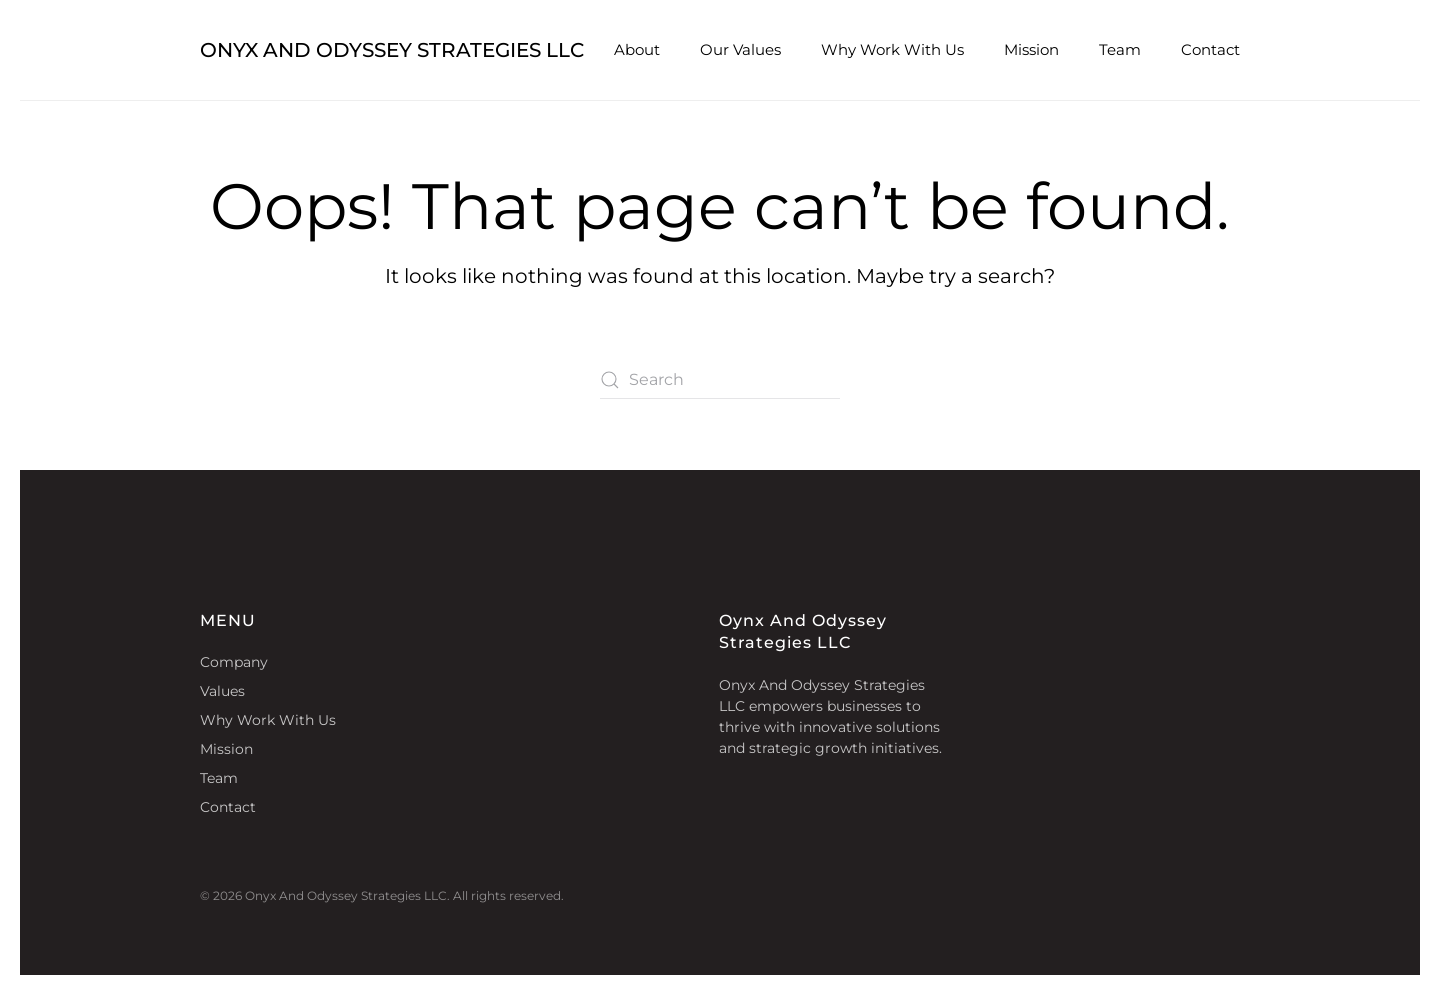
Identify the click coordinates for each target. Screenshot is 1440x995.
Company (234, 662)
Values (222, 691)
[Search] (720, 380)
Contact (1210, 49)
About (637, 49)
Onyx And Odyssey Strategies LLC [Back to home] (392, 50)
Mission (1031, 49)
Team (1120, 49)
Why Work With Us (892, 49)
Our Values (740, 49)
